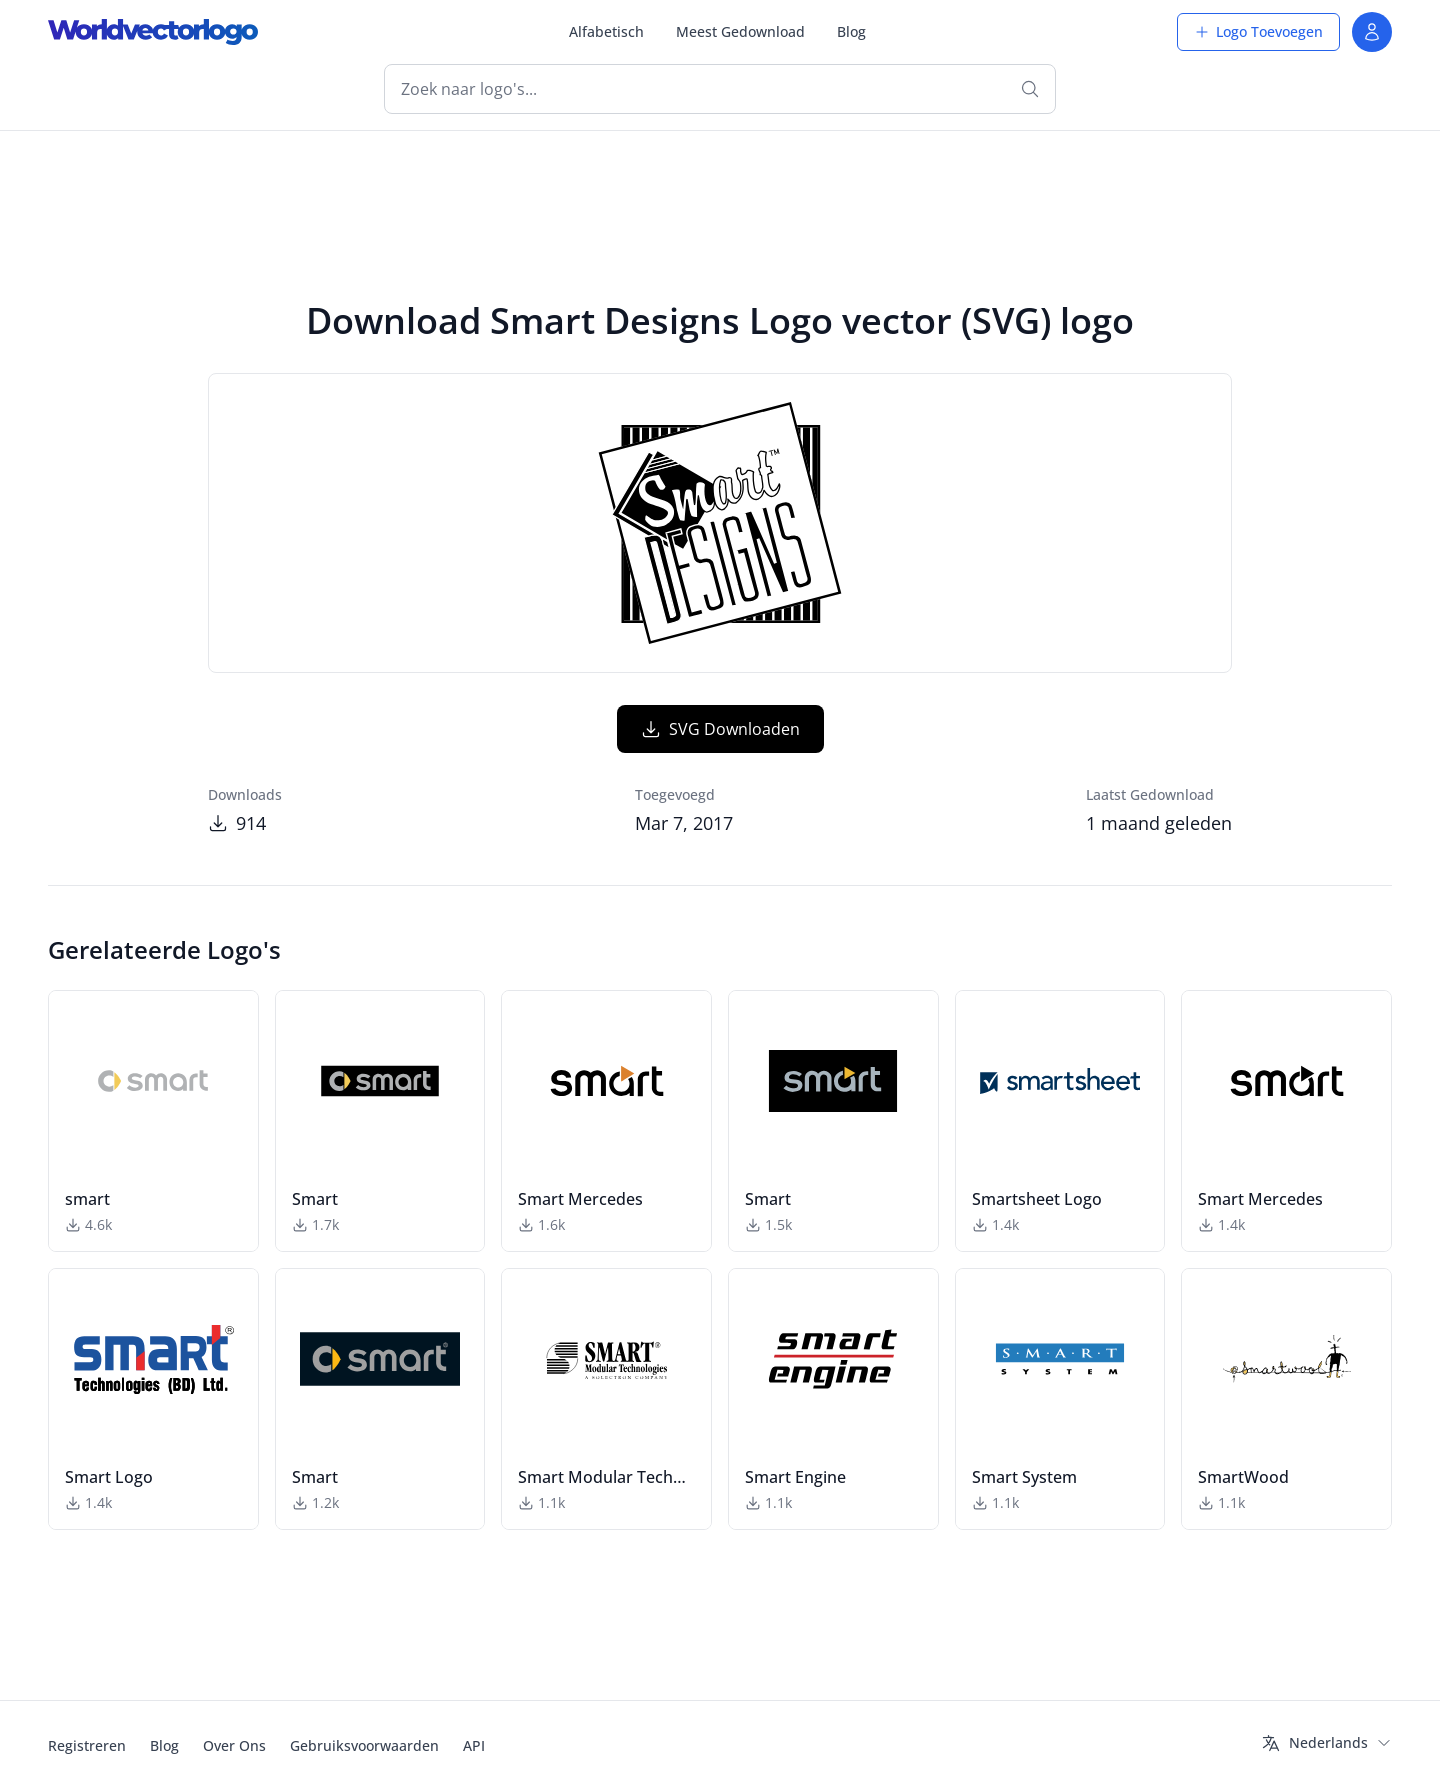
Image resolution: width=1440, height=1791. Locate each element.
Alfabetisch (606, 31)
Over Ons (234, 1745)
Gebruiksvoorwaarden (364, 1745)
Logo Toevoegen (1258, 31)
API (474, 1745)
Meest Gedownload (740, 31)
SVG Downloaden (720, 729)
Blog (851, 31)
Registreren (87, 1745)
